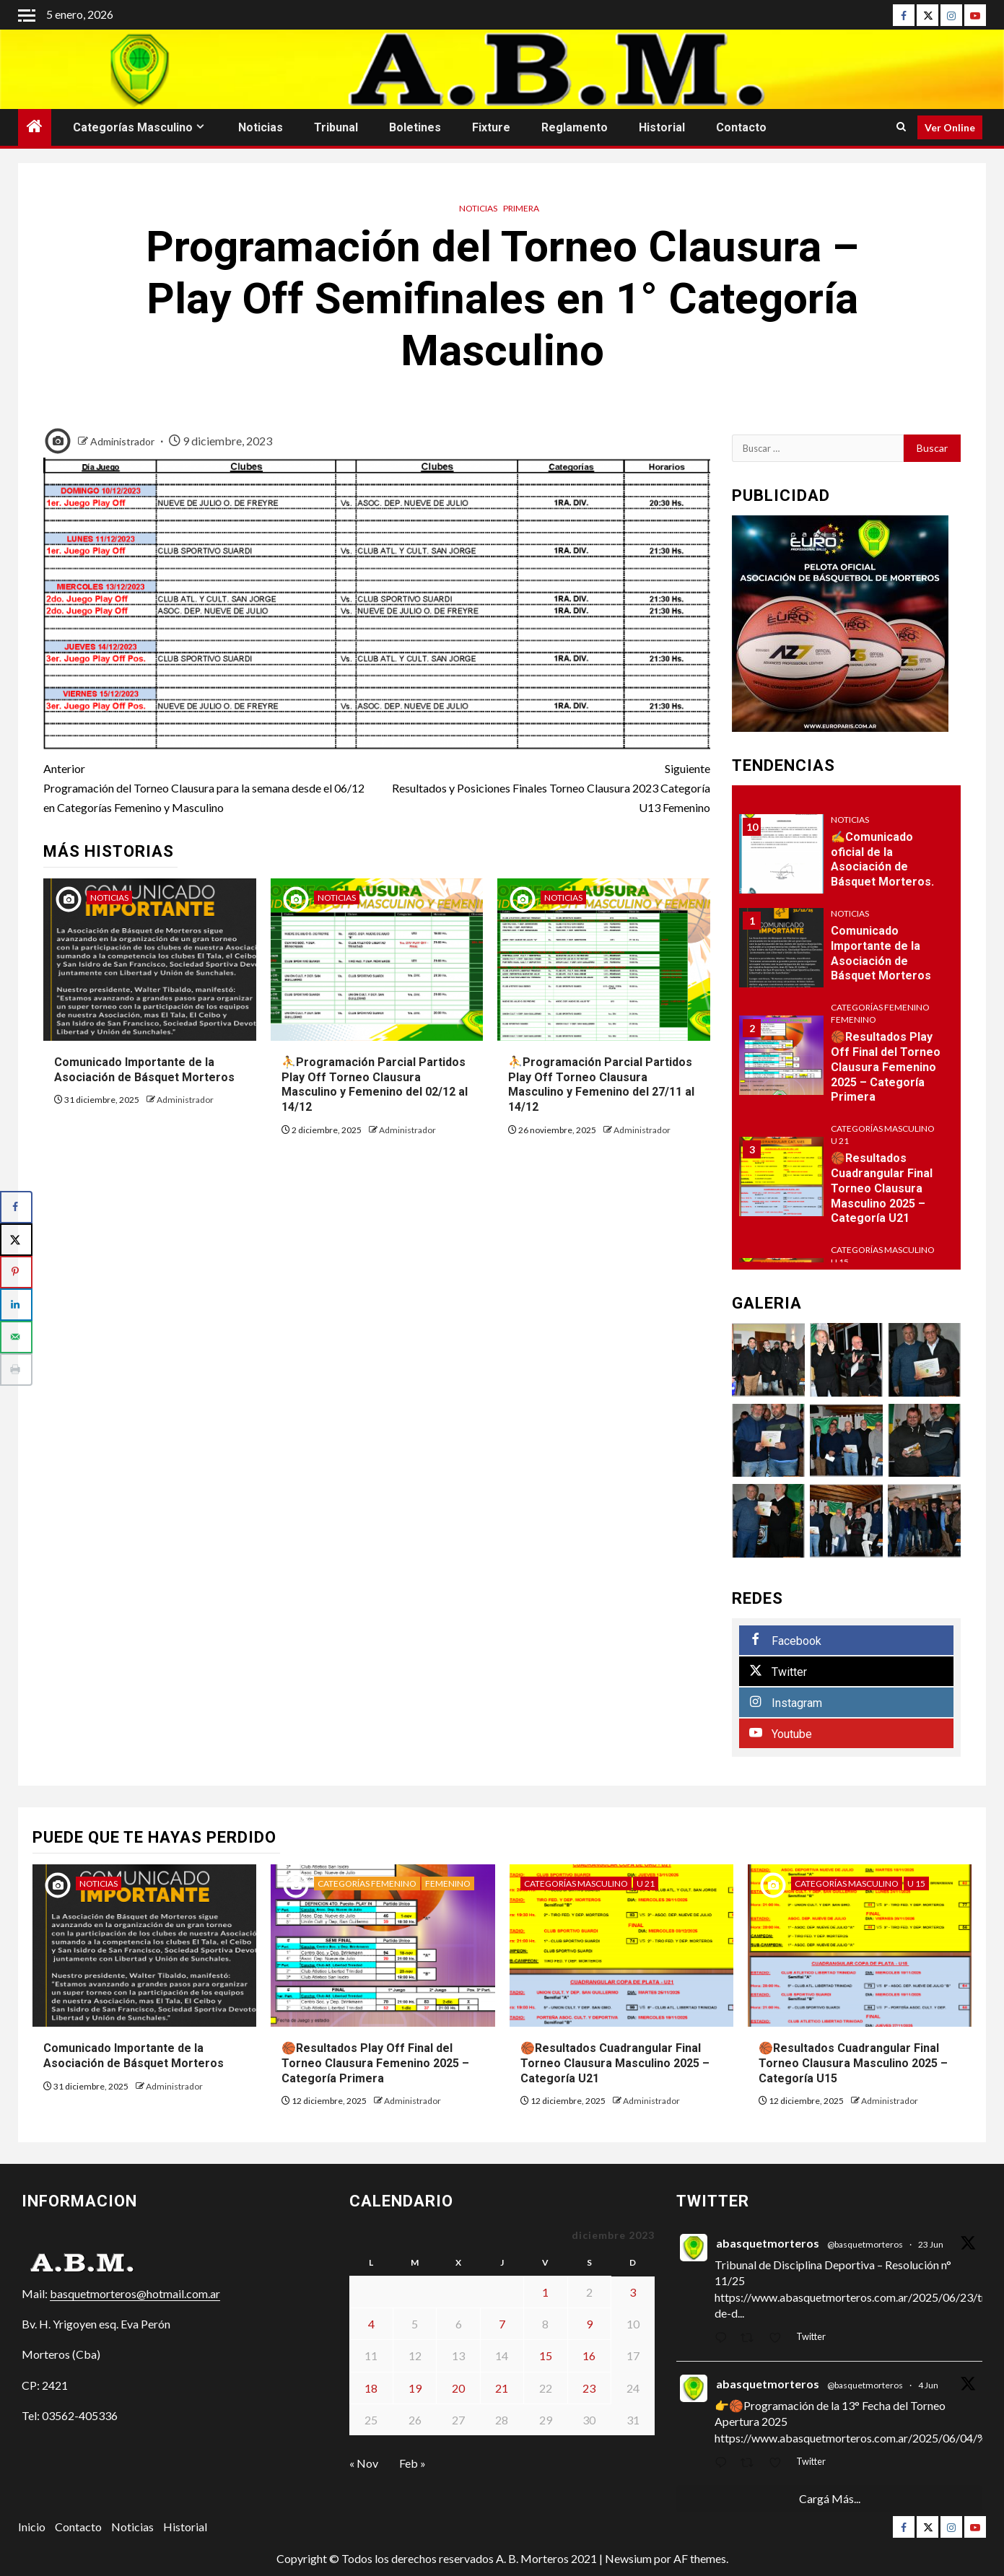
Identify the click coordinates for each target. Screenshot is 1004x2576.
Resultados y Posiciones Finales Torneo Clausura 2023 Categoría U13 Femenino (543, 786)
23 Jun (930, 2244)
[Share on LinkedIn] (16, 1304)
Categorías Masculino (133, 127)
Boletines (415, 127)
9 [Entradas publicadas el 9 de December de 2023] (589, 2324)
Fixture (491, 127)
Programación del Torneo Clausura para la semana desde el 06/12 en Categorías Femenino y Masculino (210, 786)
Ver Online (950, 127)
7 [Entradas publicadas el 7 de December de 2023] (502, 2324)
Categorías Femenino (880, 1007)
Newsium (628, 2558)
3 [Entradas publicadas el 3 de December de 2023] (632, 2292)
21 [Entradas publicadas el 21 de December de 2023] (501, 2388)
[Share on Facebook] (16, 1207)
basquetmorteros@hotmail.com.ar (135, 2293)
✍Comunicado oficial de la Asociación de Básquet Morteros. (882, 859)
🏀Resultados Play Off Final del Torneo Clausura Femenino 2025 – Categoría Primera (885, 1067)
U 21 (840, 1140)
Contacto (741, 127)
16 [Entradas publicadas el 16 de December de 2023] (588, 2355)
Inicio (31, 2526)
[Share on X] (16, 1239)
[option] (846, 955)
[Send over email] (16, 1337)
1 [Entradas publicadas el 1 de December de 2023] (545, 2292)
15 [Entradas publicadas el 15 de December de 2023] (545, 2355)
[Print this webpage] (16, 1369)
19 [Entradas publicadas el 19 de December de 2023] (415, 2388)
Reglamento (574, 127)
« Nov (363, 2463)
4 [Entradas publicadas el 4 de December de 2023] (371, 2324)
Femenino (853, 1019)
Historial (662, 127)
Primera (521, 208)
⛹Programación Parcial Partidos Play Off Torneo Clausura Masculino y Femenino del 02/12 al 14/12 (374, 1084)
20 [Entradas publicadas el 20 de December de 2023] (458, 2388)
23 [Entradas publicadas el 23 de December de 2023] (588, 2388)
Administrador (123, 441)
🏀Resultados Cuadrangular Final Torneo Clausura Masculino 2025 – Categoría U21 (882, 1188)
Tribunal (336, 127)
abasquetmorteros (767, 2243)
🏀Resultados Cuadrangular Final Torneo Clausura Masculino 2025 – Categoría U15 (853, 2063)
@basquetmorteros (865, 2244)
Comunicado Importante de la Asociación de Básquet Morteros (881, 953)
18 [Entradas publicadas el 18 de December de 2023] (371, 2388)
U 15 (840, 1262)
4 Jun (928, 2385)
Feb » (412, 2463)
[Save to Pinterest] (16, 1272)
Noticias (260, 127)
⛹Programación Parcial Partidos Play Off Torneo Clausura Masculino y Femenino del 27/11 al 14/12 (601, 1084)
